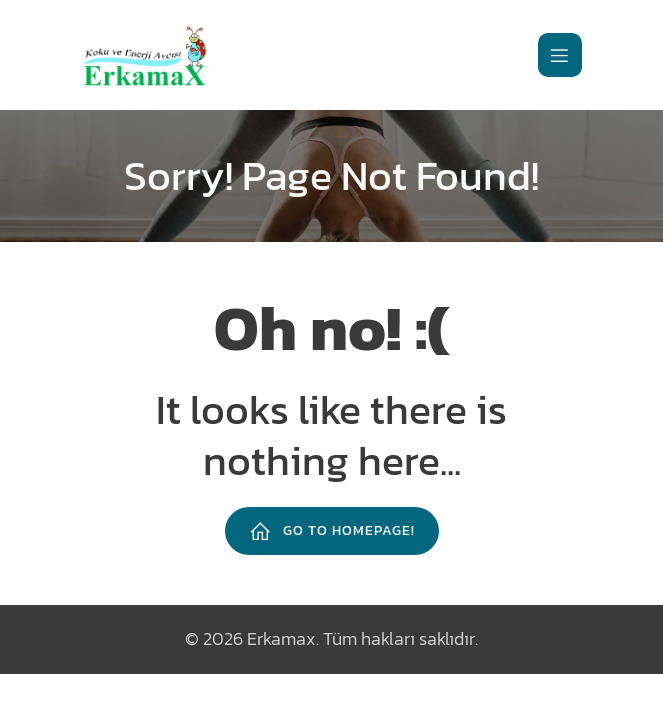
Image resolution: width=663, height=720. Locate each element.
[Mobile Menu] (560, 55)
